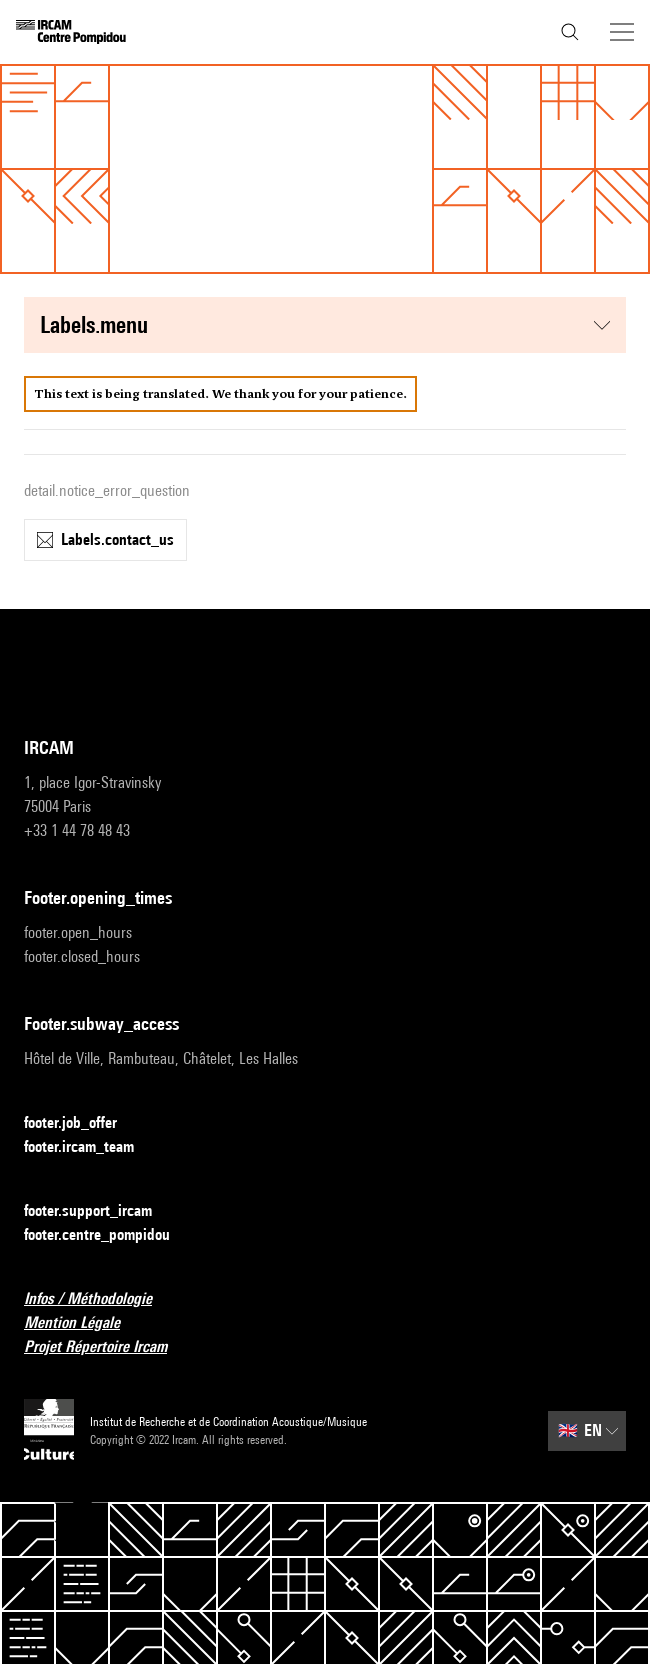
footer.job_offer (82, 1123)
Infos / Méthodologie (100, 1299)
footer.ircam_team (91, 1147)
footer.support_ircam (100, 1211)
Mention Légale (84, 1323)
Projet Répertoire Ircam (107, 1347)
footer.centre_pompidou (109, 1235)
